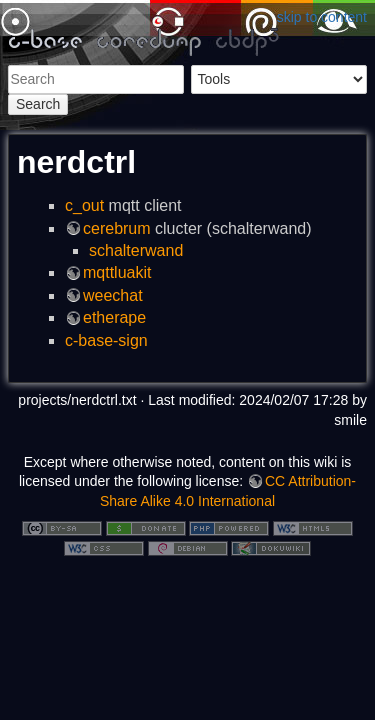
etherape (114, 317)
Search (38, 104)
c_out (84, 205)
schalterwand (136, 250)
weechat (113, 295)
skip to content (322, 17)
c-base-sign (106, 340)
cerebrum (117, 228)
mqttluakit (117, 272)
